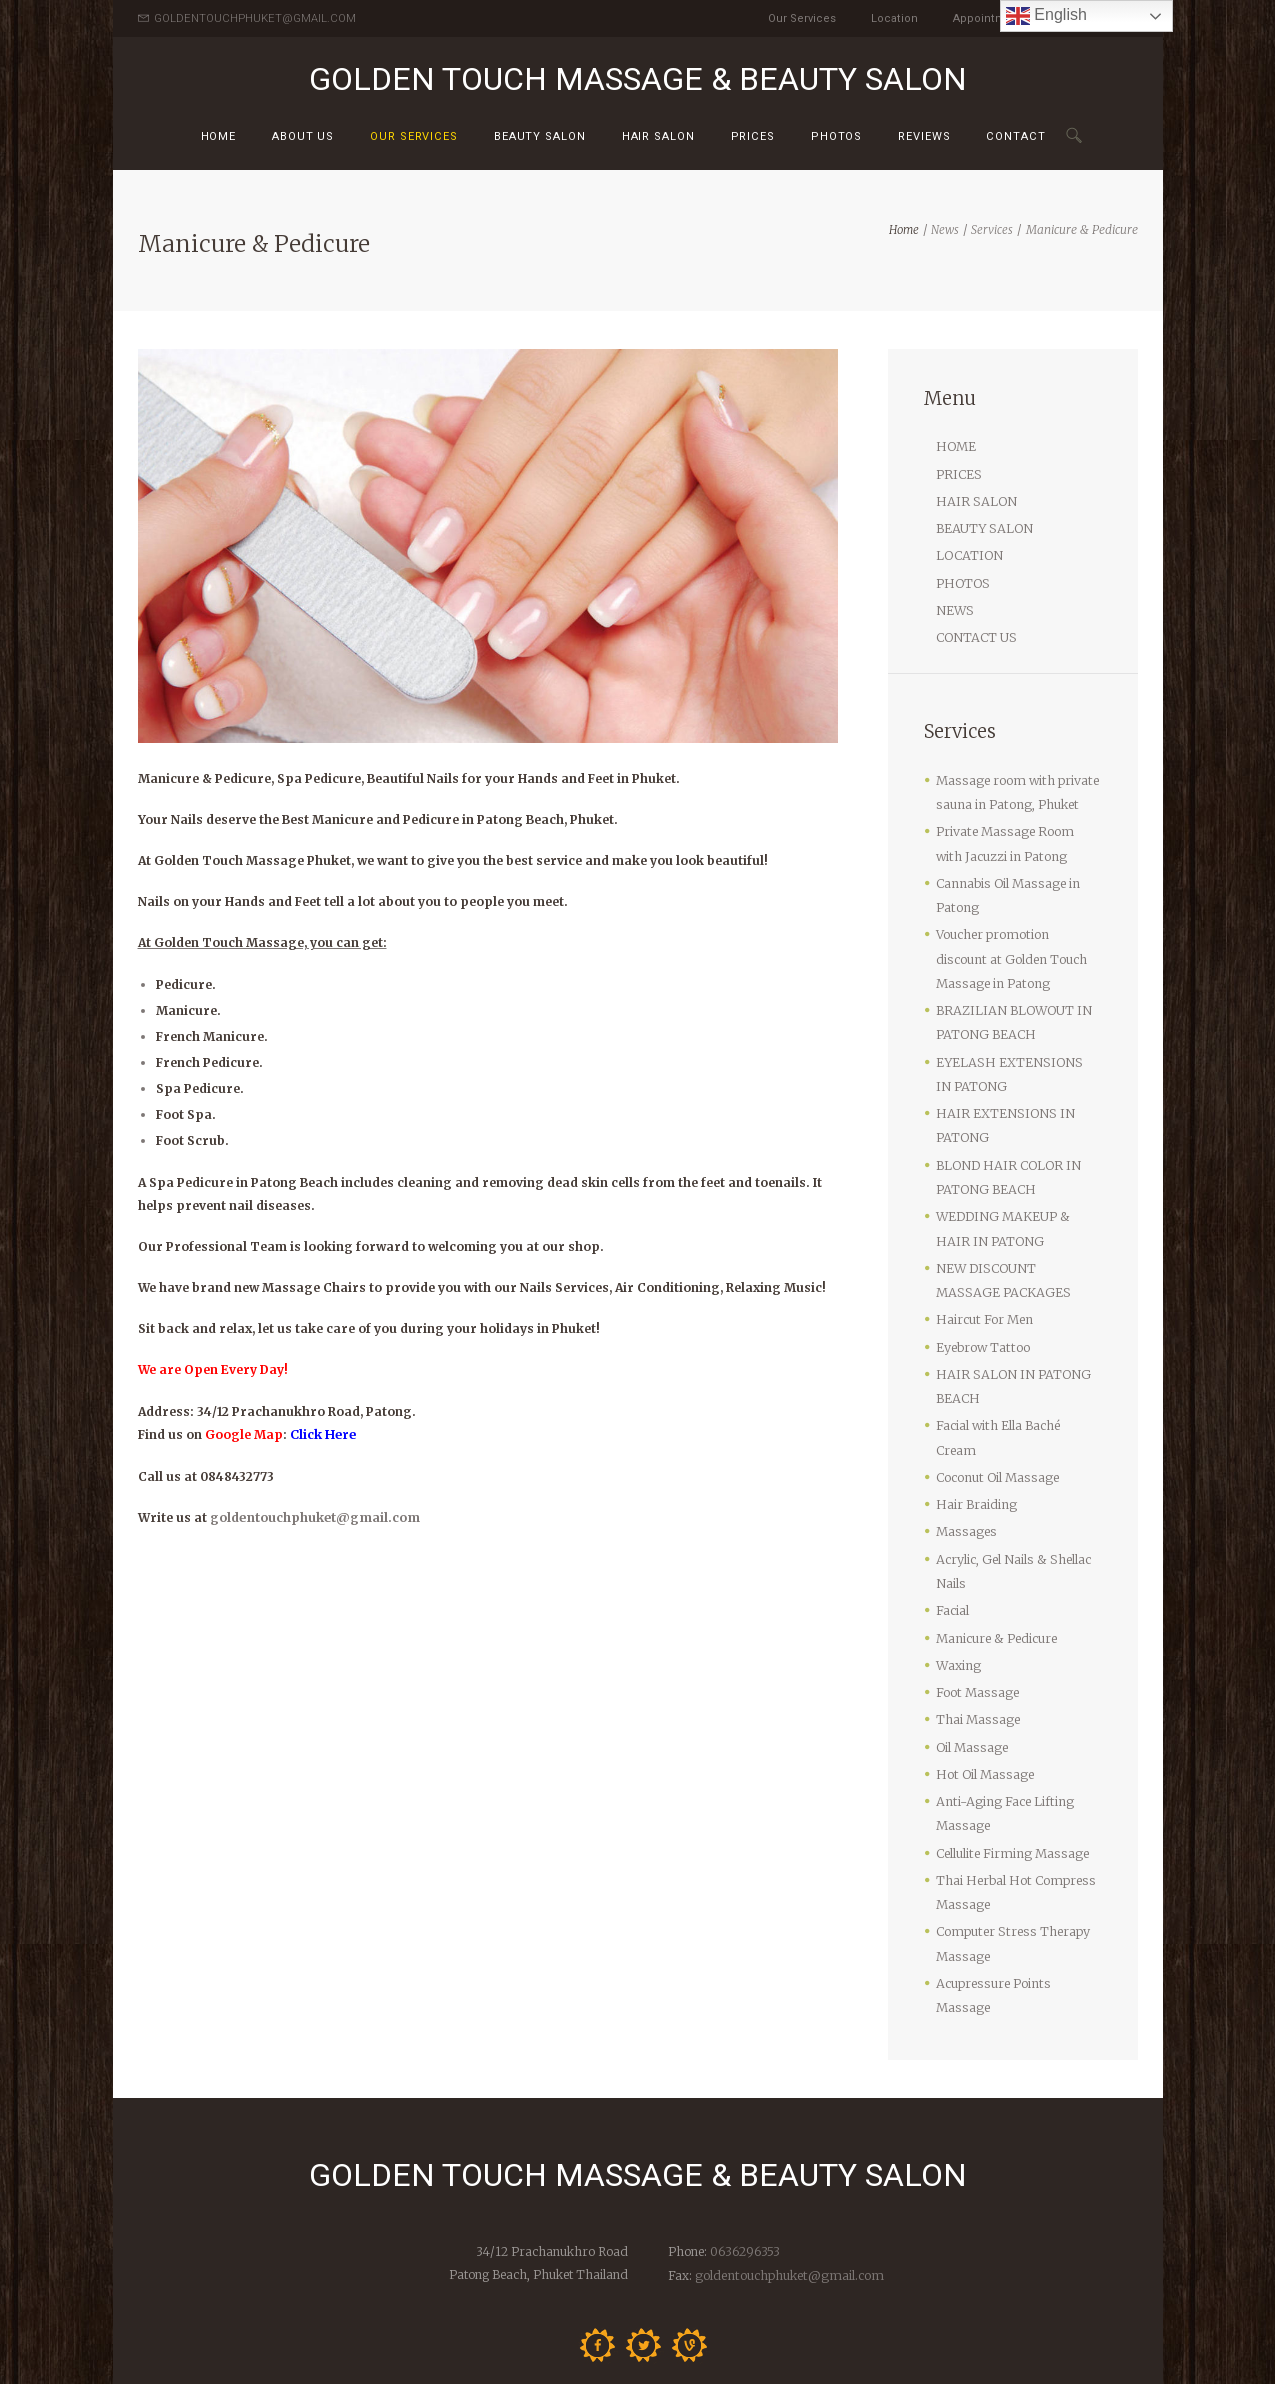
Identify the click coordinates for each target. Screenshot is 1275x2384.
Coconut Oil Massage (995, 1415)
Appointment (988, 18)
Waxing (957, 1595)
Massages (964, 1467)
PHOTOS (962, 577)
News (944, 229)
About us (303, 136)
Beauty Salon (540, 136)
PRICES (958, 472)
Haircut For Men (983, 1287)
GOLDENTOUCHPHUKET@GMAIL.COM (255, 18)
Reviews (924, 136)
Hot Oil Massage (982, 1700)
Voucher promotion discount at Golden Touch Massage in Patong (1016, 942)
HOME (955, 446)
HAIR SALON (658, 136)
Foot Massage (975, 1621)
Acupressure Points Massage (1017, 1900)
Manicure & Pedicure (995, 1569)
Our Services (802, 18)
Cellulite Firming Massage (1008, 1775)
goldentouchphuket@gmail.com (313, 1516)
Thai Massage (976, 1647)
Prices (753, 136)
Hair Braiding (975, 1441)
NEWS (954, 603)
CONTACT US (975, 629)
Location (894, 18)
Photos (836, 136)
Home (219, 136)
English (1046, 16)
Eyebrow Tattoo (982, 1313)
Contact (1015, 136)
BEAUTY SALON (982, 525)
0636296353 (742, 2142)
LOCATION (968, 551)
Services (992, 229)
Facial (952, 1543)
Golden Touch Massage (450, 2356)
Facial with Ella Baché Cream (1018, 1389)
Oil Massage (970, 1673)
